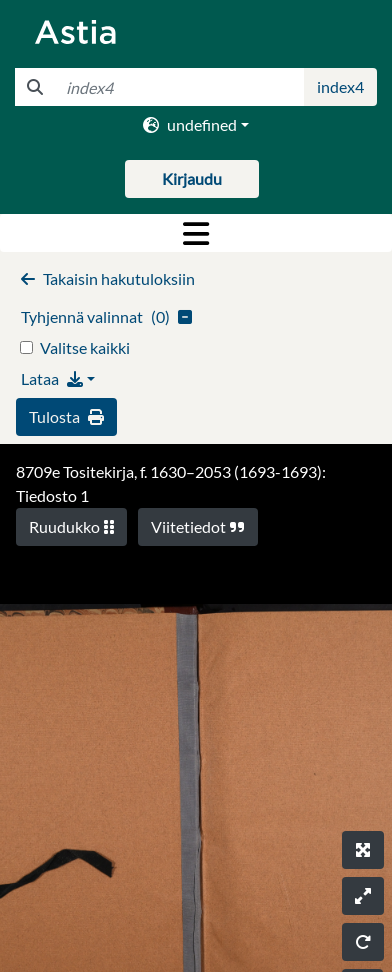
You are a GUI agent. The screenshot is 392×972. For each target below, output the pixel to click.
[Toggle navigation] (196, 233)
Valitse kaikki (85, 347)
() (106, 316)
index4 (340, 86)
